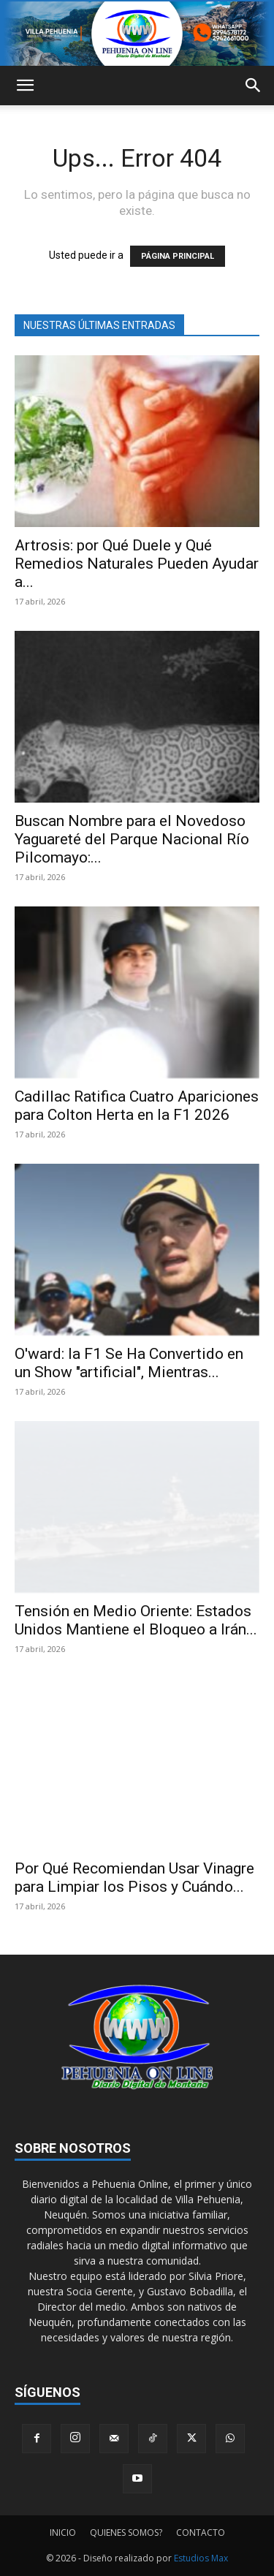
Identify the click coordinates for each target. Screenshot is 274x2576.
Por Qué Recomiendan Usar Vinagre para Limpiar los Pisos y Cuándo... (134, 1877)
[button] (24, 85)
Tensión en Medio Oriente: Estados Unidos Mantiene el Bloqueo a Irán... (136, 1620)
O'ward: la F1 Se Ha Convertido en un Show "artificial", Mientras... (129, 1363)
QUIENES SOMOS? (126, 2532)
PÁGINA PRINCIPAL (177, 256)
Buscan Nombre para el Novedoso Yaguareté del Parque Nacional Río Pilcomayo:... (132, 839)
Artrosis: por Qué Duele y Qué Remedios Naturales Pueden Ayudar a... (137, 564)
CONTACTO (200, 2532)
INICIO (63, 2532)
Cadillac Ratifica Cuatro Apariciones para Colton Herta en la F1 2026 (137, 1106)
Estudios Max (201, 2558)
